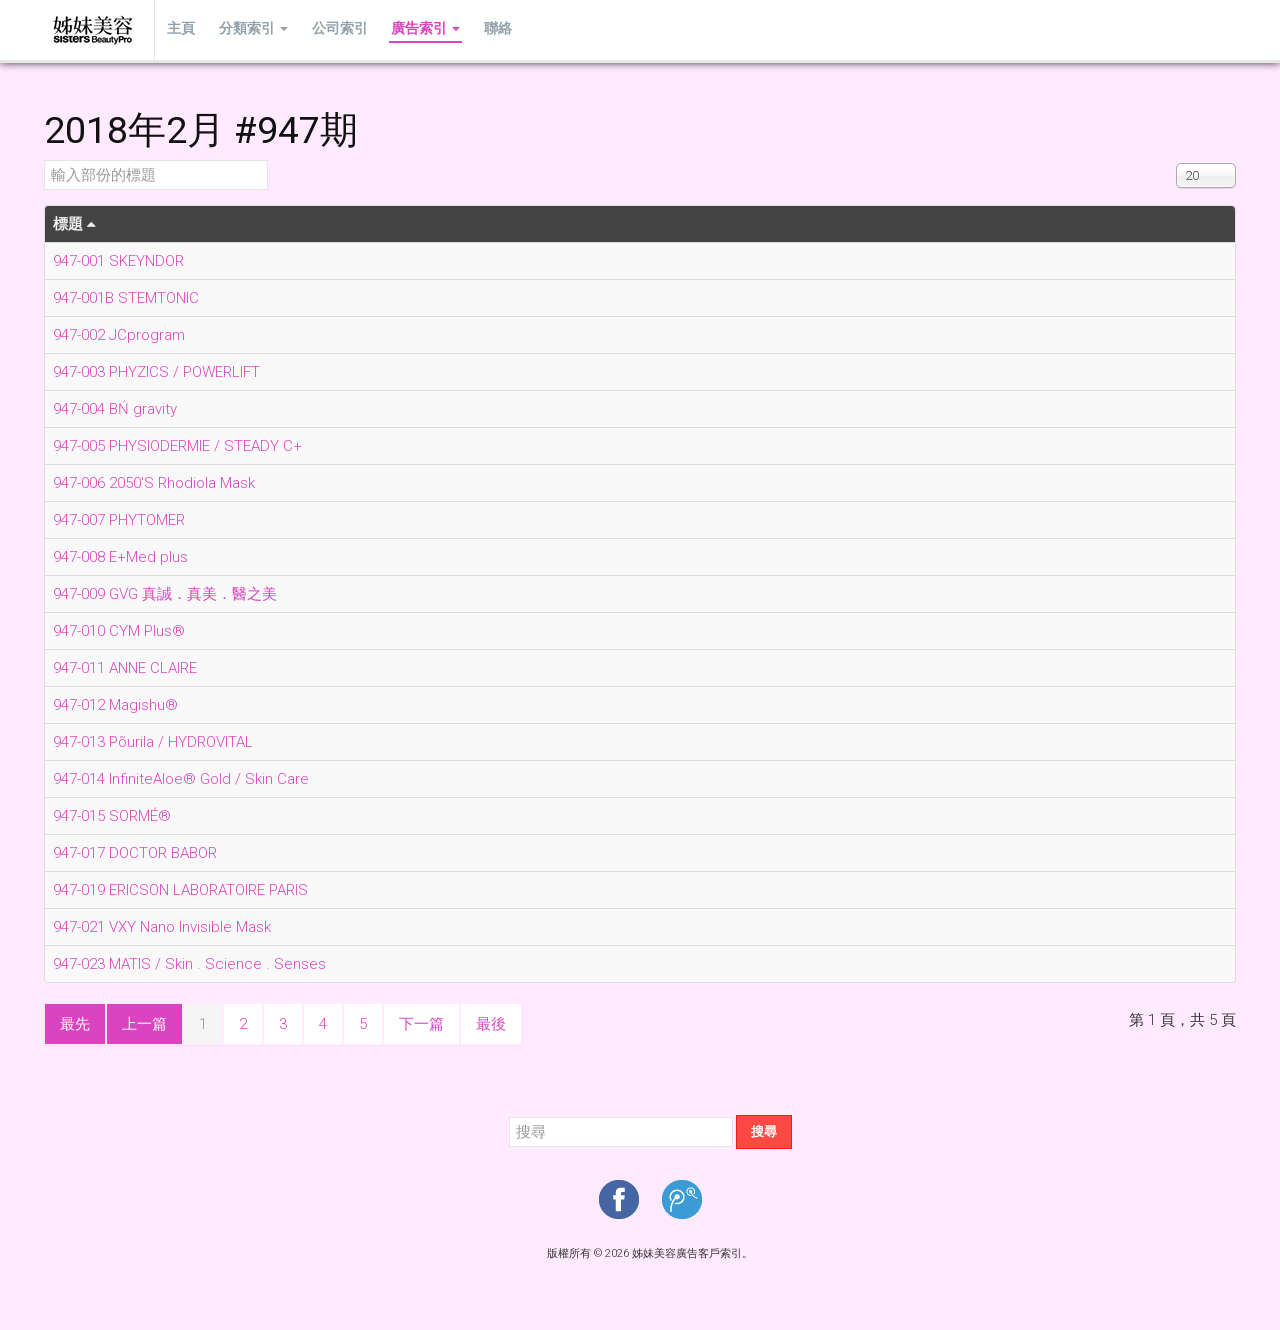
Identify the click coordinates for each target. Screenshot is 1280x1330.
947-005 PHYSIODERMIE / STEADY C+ (177, 446)
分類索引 (247, 29)
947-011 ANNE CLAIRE (125, 668)
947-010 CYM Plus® (119, 631)
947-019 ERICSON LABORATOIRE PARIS (180, 890)
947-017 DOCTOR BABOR (135, 853)
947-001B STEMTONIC (126, 298)
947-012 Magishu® (115, 705)
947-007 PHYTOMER (119, 520)
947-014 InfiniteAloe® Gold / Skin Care (181, 779)
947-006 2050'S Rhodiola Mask (154, 483)
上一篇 (144, 1024)
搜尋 (764, 1131)
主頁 (179, 29)
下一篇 (421, 1024)
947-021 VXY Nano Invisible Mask (162, 927)
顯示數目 (1176, 160)
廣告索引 (412, 29)
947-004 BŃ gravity (115, 409)
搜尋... (509, 1115)
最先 (75, 1024)
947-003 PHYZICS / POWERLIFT (156, 372)
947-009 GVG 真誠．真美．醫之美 (165, 594)
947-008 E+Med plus (120, 557)
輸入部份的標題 (44, 160)
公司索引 (330, 29)
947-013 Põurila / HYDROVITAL (153, 742)
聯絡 (481, 29)
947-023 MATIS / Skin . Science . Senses (189, 964)
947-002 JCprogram (119, 335)
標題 (74, 224)
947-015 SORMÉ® (112, 816)
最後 (491, 1024)
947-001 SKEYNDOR (118, 261)
